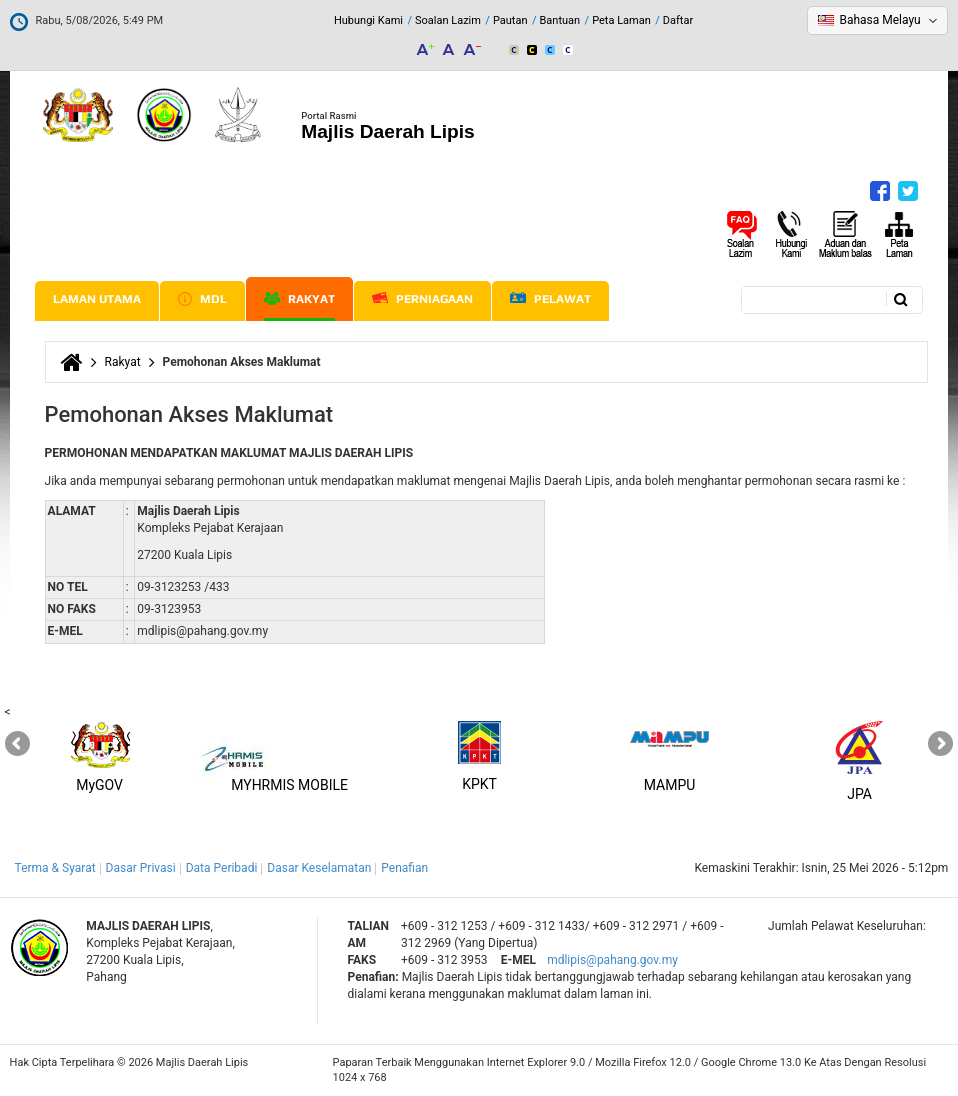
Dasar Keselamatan (319, 868)
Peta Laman (621, 20)
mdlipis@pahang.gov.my (612, 960)
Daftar (678, 20)
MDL (202, 299)
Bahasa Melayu (879, 20)
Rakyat (299, 299)
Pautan (510, 20)
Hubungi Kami (368, 20)
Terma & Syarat (55, 868)
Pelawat (550, 299)
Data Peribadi (222, 868)
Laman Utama (97, 299)
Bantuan (560, 20)
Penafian (404, 868)
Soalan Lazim (448, 20)
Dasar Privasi (141, 868)
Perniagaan (422, 299)
